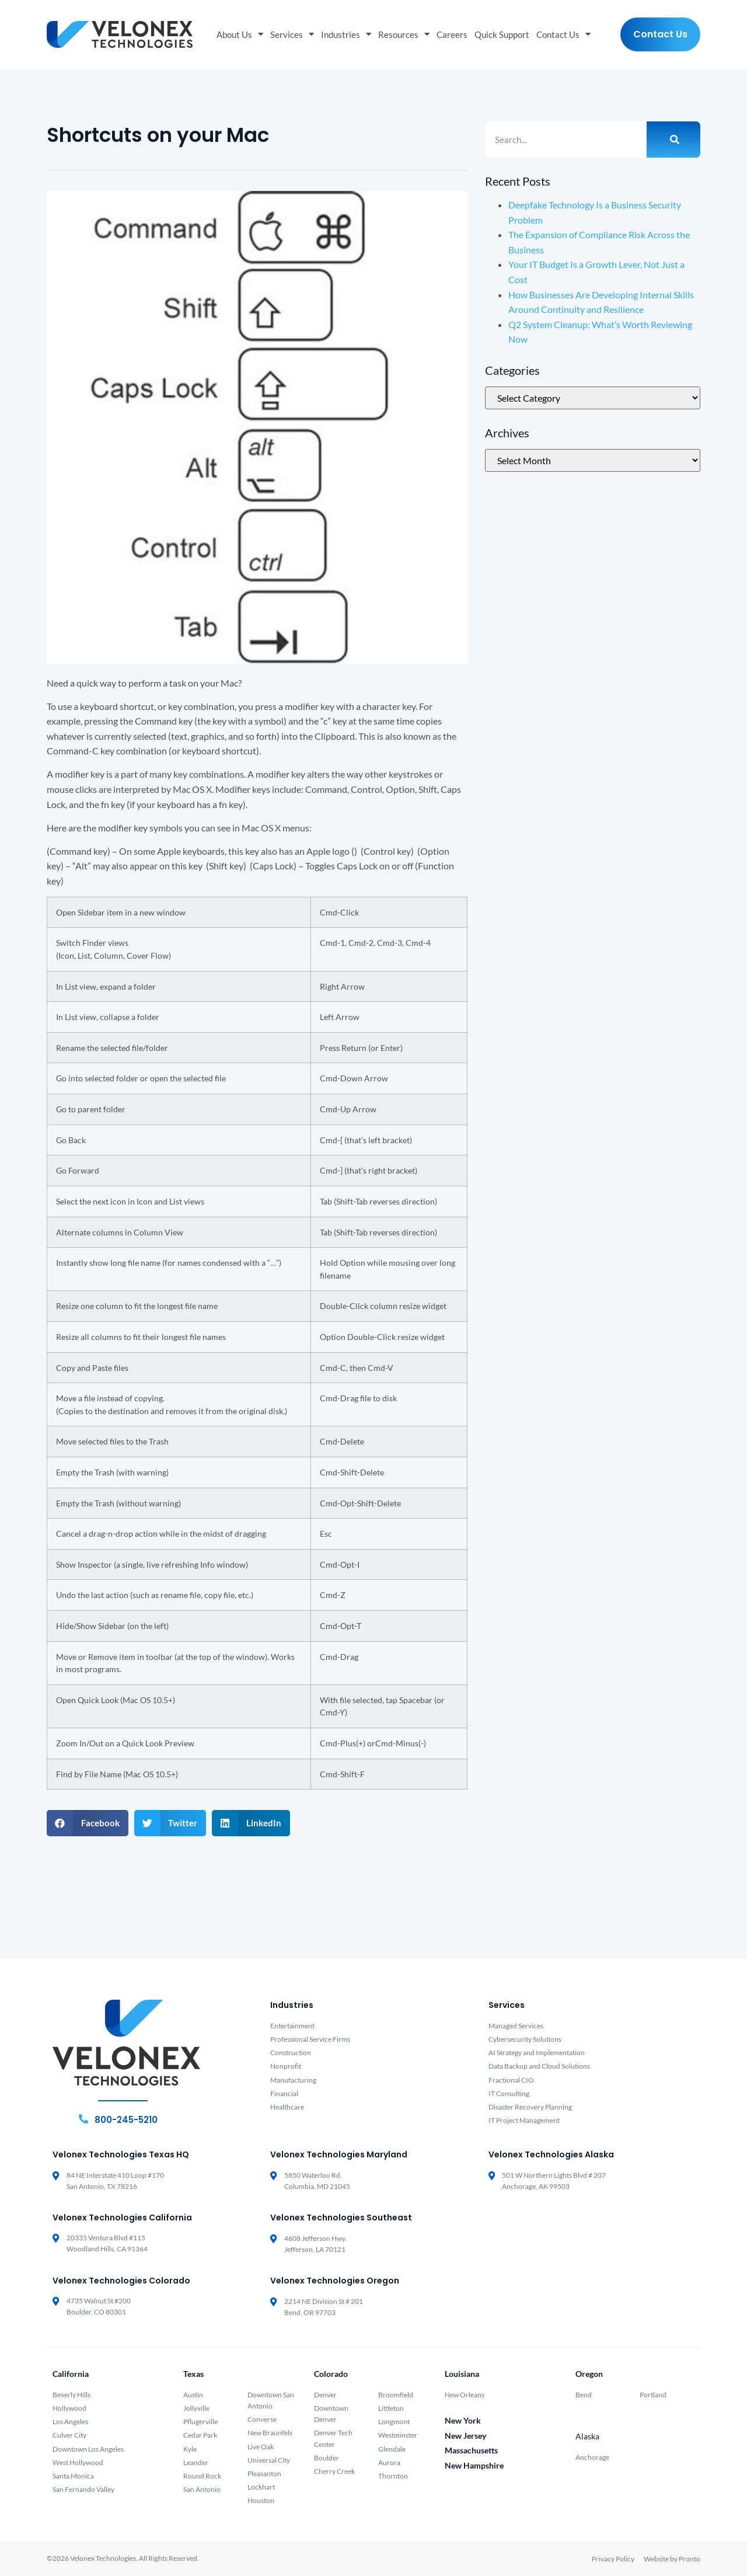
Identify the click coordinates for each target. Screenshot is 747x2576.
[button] (87, 1823)
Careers (452, 34)
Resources (404, 35)
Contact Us (563, 35)
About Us (240, 35)
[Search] (673, 139)
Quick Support (501, 34)
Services (292, 35)
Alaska (587, 2436)
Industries (346, 35)
